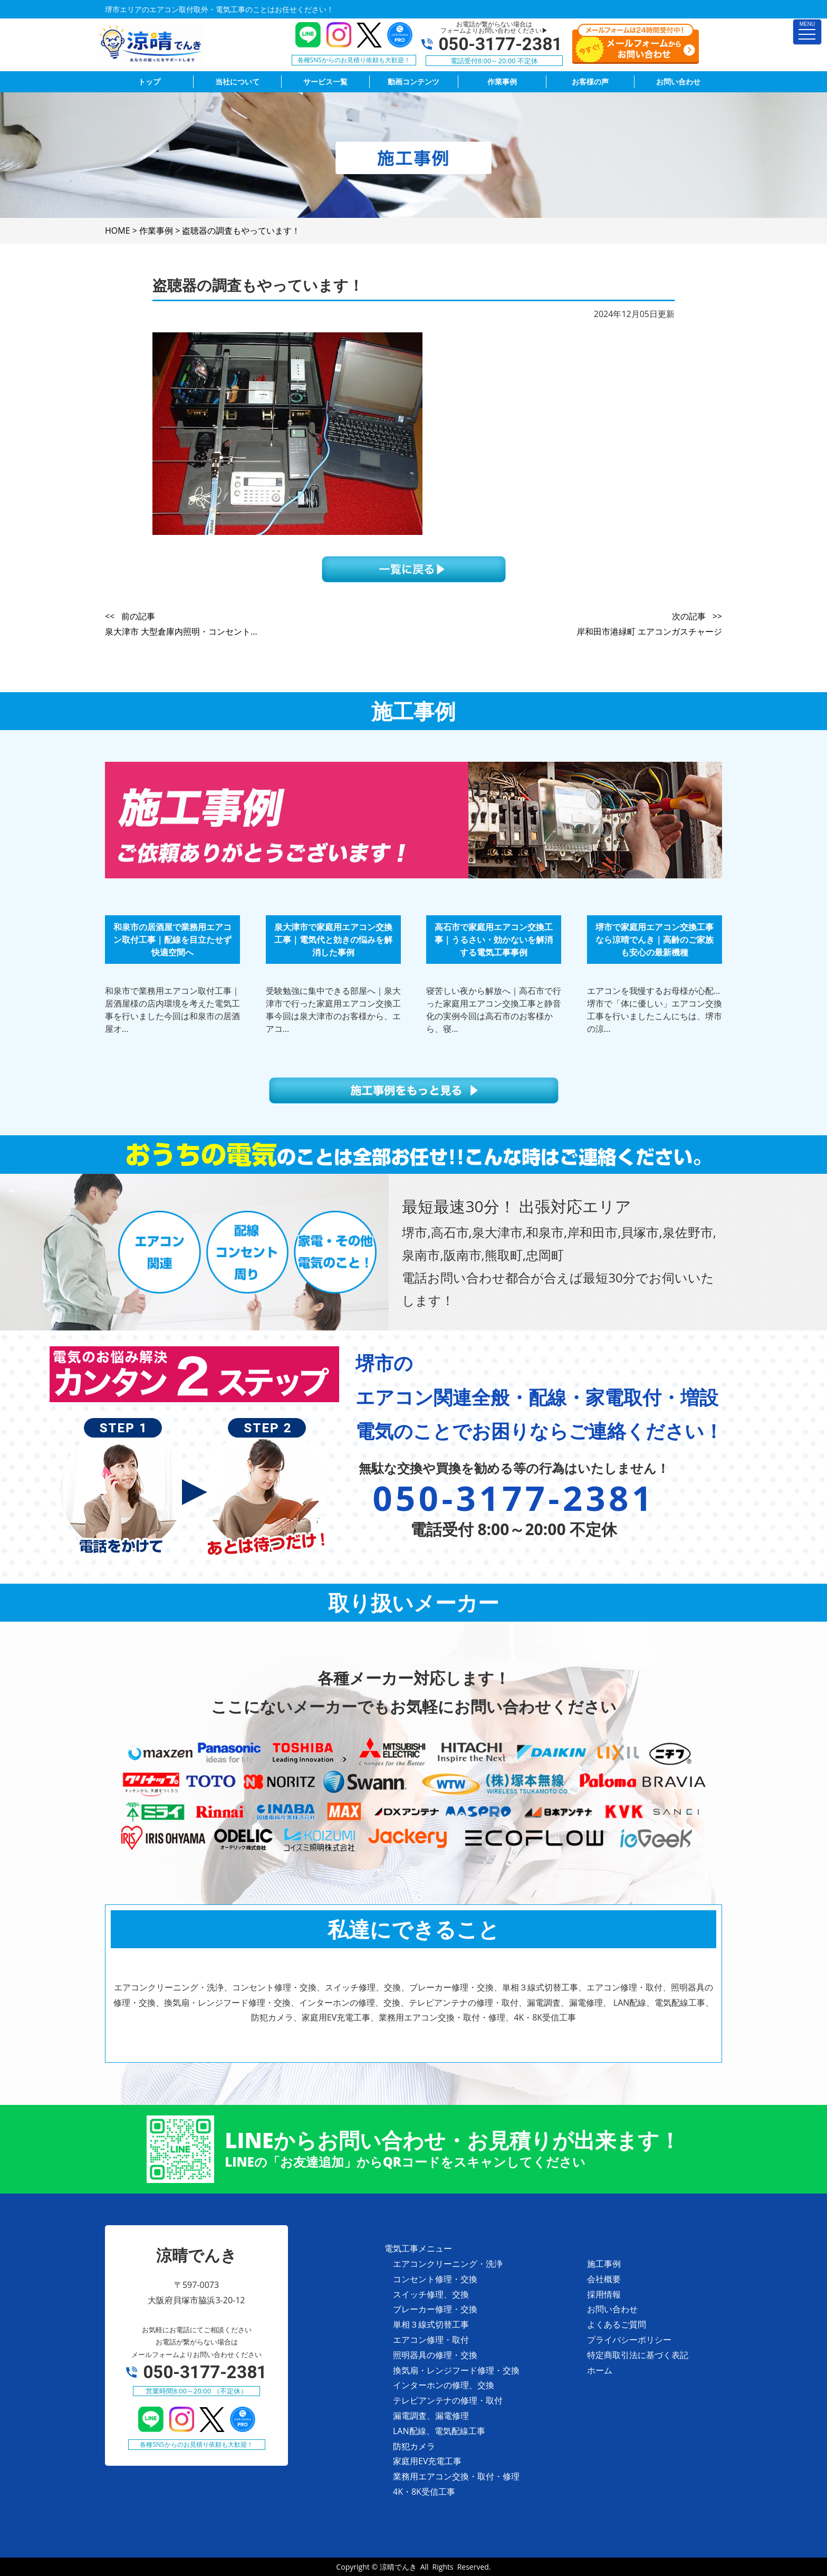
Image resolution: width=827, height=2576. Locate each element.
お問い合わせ (612, 2309)
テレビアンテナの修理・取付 (448, 2400)
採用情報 (604, 2294)
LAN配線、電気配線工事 (439, 2431)
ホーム (599, 2370)
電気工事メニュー (418, 2248)
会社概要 (604, 2279)
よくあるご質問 (616, 2324)
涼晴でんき (398, 2567)
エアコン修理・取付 (431, 2339)
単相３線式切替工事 (431, 2324)
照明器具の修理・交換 (435, 2355)
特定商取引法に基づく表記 (637, 2355)
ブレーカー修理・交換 (435, 2309)
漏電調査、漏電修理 (431, 2415)
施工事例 (604, 2263)
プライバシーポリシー (629, 2339)
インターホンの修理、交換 (443, 2385)
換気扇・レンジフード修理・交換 (456, 2370)
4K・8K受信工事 (424, 2491)
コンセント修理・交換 (435, 2279)
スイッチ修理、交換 (431, 2294)
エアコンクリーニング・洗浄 (448, 2263)
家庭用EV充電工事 (427, 2461)
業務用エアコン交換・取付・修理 (456, 2476)
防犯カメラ (414, 2446)
